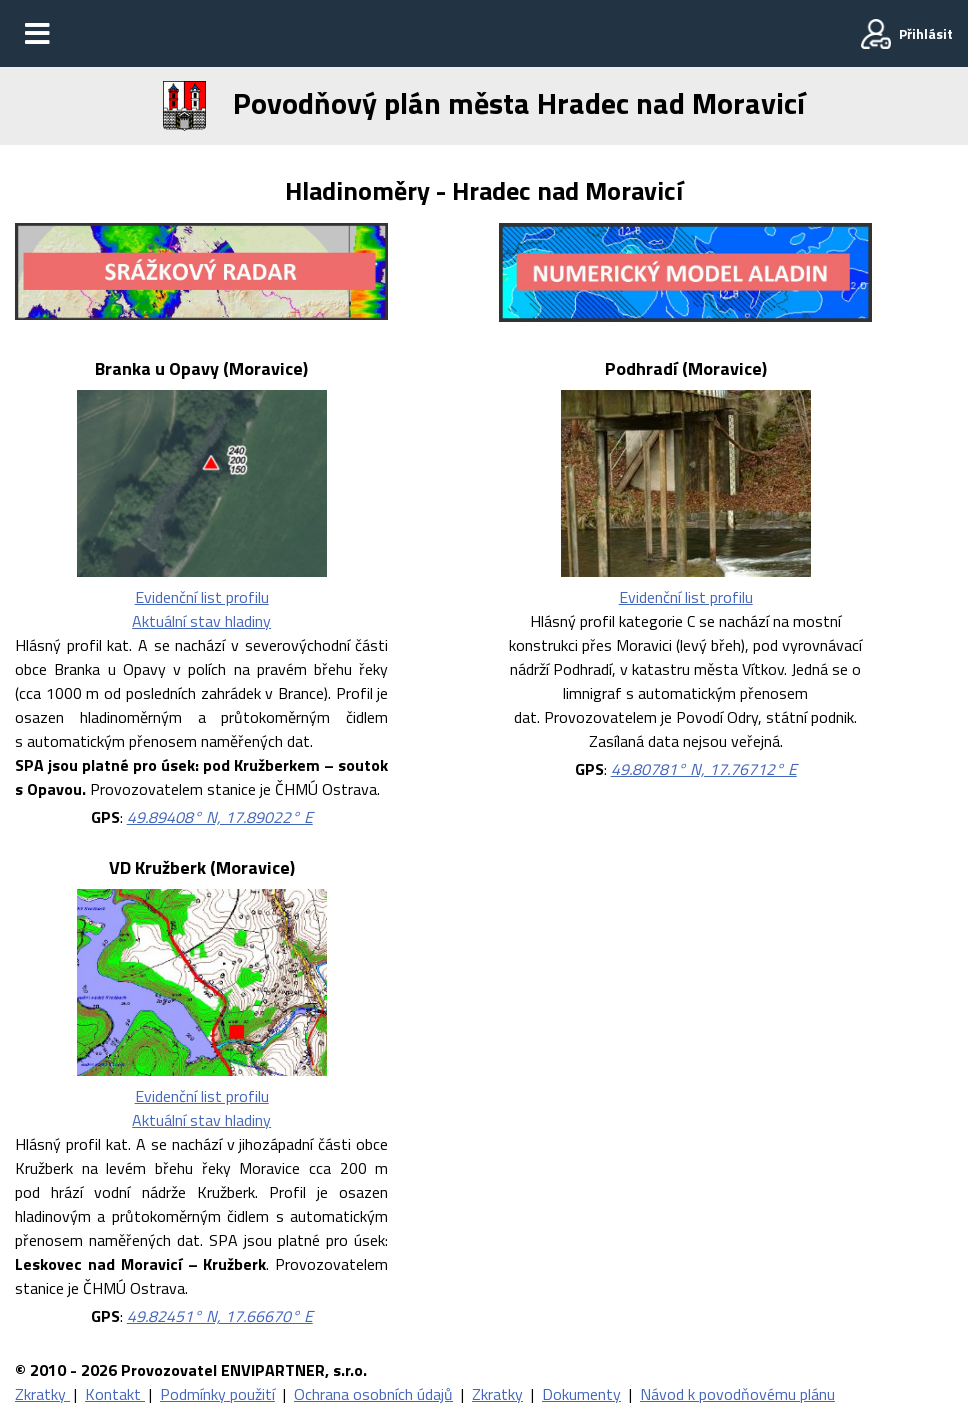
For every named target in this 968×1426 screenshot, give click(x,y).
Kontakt (115, 1394)
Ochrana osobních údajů (373, 1394)
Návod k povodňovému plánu (737, 1394)
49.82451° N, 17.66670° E (220, 1316)
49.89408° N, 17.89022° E (220, 817)
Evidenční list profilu (202, 597)
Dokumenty (581, 1394)
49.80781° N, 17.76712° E (704, 769)
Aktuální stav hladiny (201, 621)
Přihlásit (926, 33)
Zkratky (42, 1394)
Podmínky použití (217, 1394)
